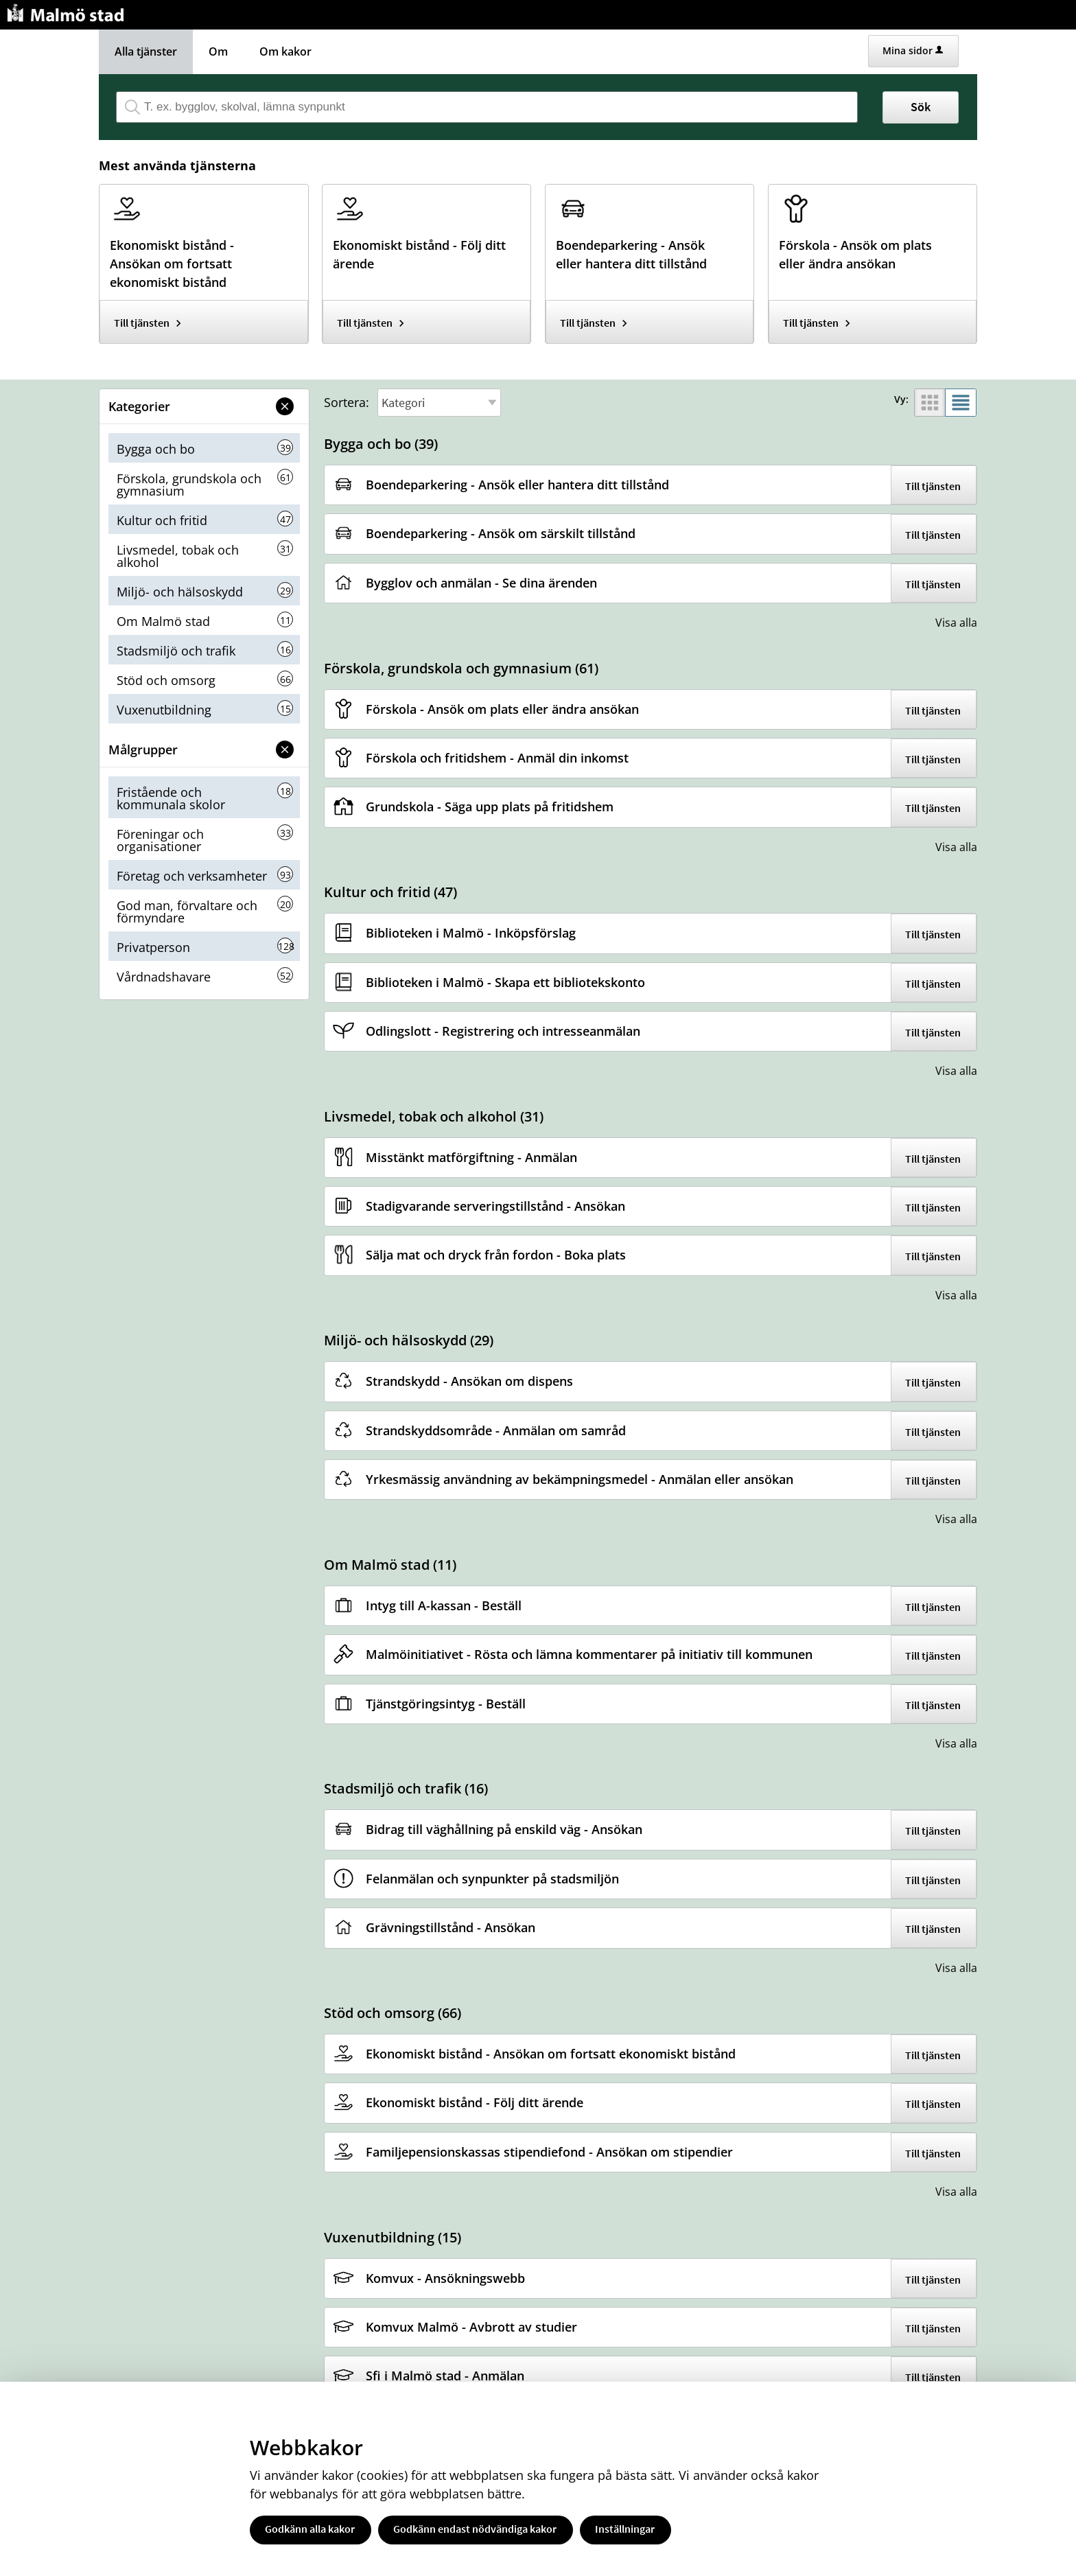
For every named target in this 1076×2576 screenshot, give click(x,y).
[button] (285, 406)
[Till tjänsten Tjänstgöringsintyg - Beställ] (451, 1704)
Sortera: (346, 402)
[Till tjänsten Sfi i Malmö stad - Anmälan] (450, 2376)
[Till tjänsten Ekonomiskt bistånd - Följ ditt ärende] (426, 249)
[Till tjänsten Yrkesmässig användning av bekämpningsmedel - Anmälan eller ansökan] (585, 1479)
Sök (921, 107)
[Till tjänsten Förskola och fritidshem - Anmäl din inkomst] (502, 758)
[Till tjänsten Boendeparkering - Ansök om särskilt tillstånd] (506, 533)
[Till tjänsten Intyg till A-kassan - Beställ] (449, 1606)
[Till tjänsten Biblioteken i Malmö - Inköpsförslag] (476, 933)
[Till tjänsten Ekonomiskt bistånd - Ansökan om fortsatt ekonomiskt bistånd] (203, 259)
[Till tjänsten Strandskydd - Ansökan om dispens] (474, 1381)
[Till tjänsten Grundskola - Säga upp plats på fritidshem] (495, 807)
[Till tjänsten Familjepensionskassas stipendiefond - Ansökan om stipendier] (554, 2152)
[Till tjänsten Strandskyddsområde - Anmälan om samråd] (501, 1431)
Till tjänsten (141, 322)
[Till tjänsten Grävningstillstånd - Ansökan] (456, 1927)
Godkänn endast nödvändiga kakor (475, 2529)
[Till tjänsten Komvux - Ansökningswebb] (450, 2278)
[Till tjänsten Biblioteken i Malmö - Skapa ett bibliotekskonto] (510, 982)
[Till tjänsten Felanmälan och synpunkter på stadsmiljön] (497, 1879)
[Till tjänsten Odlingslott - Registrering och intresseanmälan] (508, 1031)
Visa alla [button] (956, 622)
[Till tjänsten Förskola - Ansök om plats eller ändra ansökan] (872, 249)
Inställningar (625, 2529)
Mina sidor (912, 50)
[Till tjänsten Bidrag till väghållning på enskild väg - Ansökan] (509, 1829)
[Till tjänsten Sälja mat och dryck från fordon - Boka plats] (501, 1255)
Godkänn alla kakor (310, 2529)
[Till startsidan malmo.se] (68, 11)
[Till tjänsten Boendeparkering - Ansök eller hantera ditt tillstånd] (649, 249)
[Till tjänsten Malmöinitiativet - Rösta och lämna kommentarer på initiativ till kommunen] (594, 1654)
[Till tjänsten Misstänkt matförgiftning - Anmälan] (476, 1157)
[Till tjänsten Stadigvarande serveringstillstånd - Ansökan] (500, 1206)
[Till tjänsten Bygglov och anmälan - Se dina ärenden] (486, 583)
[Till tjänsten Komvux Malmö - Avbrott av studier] (476, 2327)
